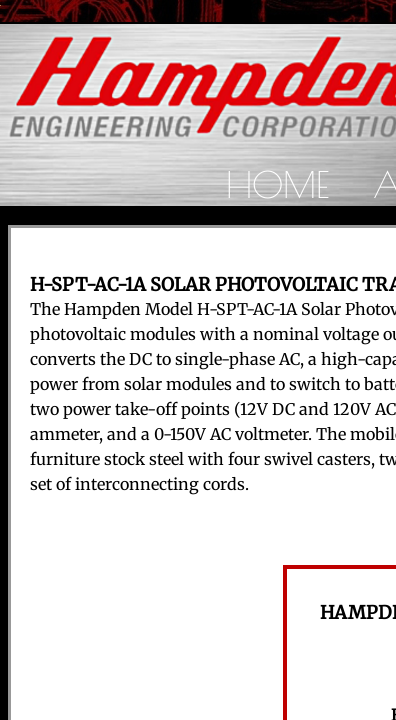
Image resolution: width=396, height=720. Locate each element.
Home (277, 184)
